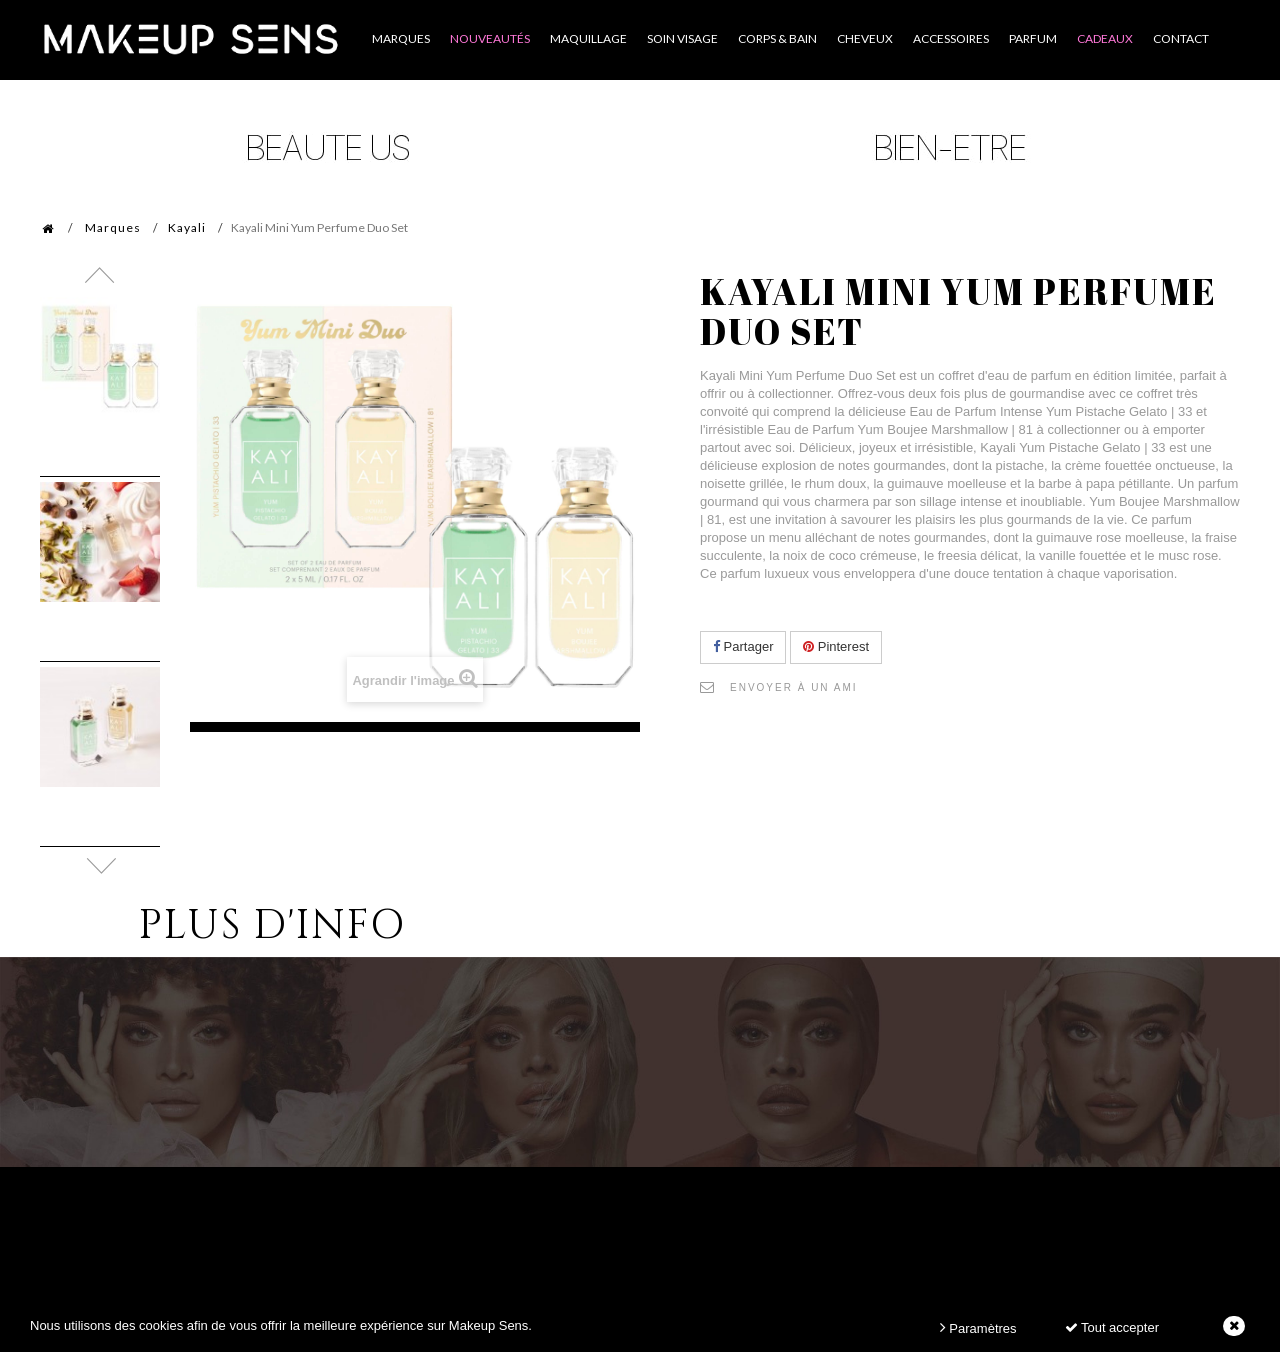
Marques (113, 227)
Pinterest (836, 646)
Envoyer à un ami (794, 687)
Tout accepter (1112, 1327)
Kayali (187, 227)
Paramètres (978, 1327)
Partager (743, 646)
